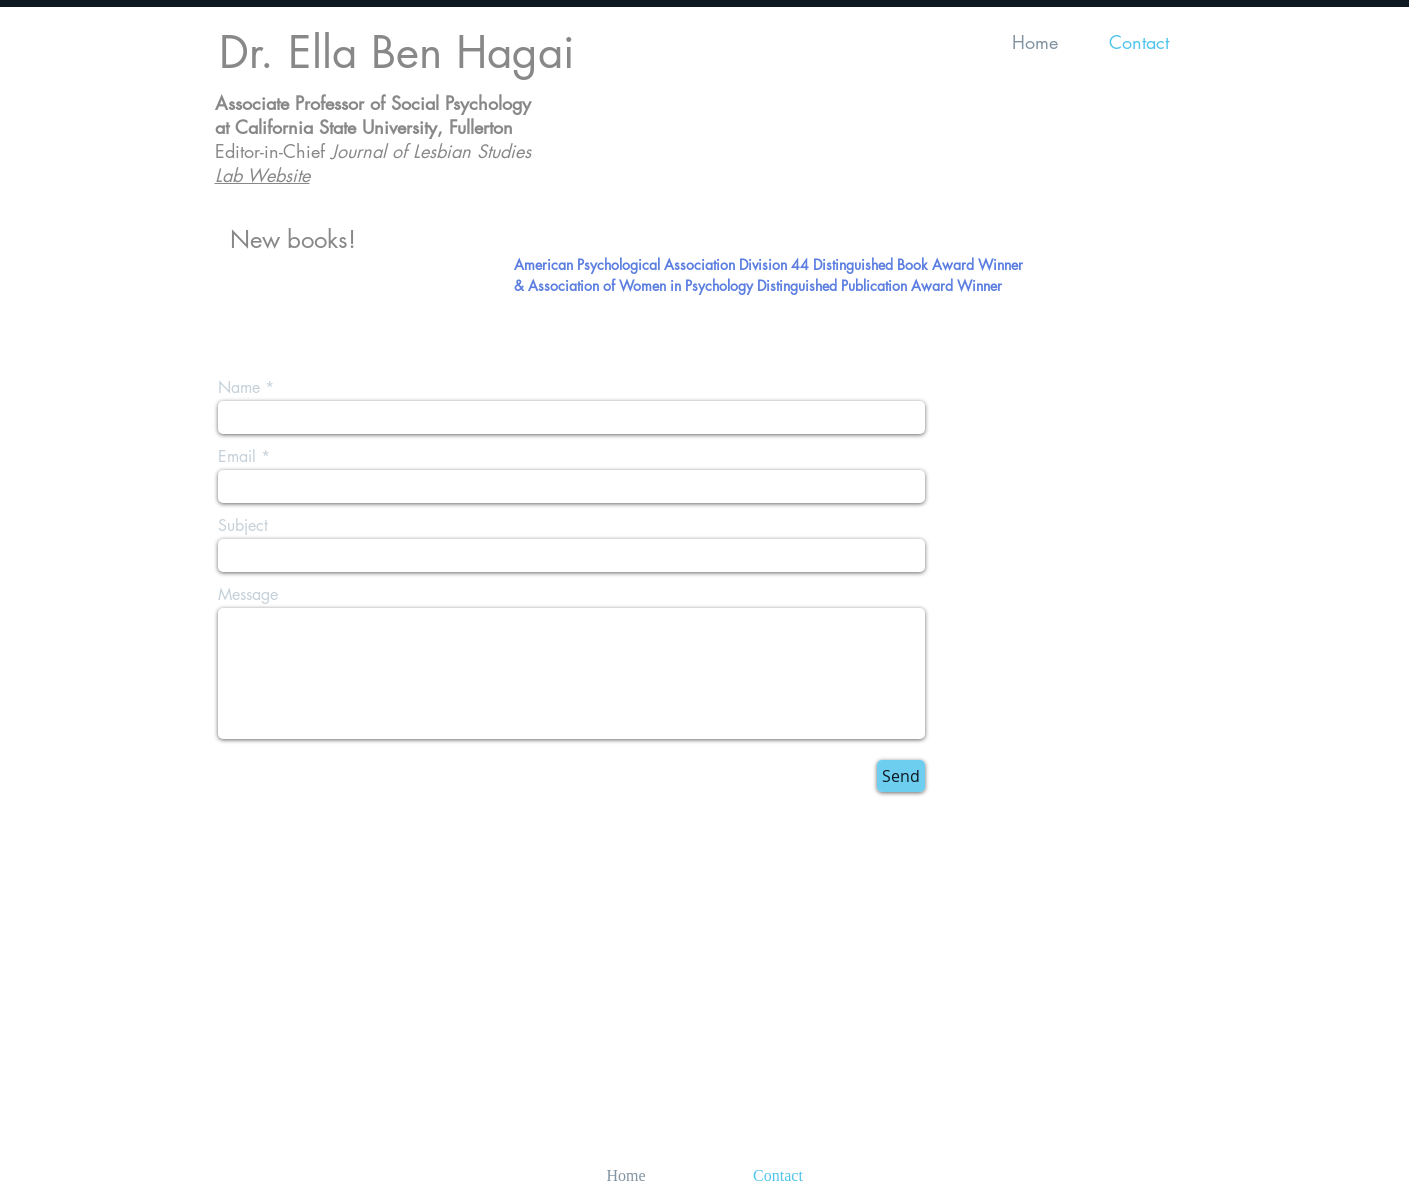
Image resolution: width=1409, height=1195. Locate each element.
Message (248, 595)
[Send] (901, 776)
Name (239, 388)
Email (237, 457)
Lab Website (262, 175)
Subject (243, 526)
